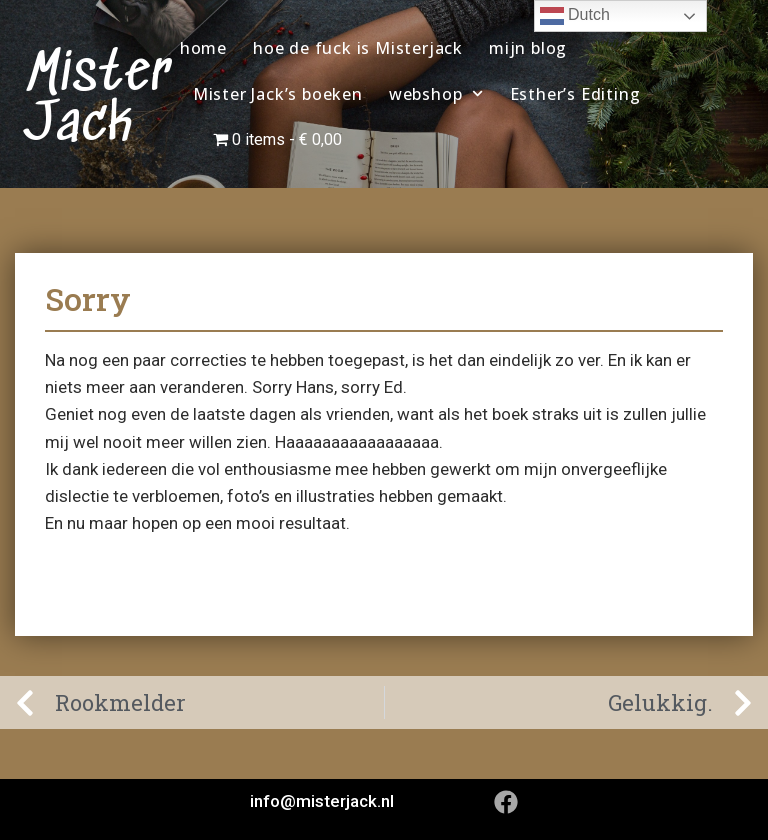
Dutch (575, 16)
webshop (436, 93)
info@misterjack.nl (322, 801)
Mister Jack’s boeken (278, 94)
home (203, 48)
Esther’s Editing (575, 94)
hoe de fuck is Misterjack (358, 48)
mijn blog (528, 48)
